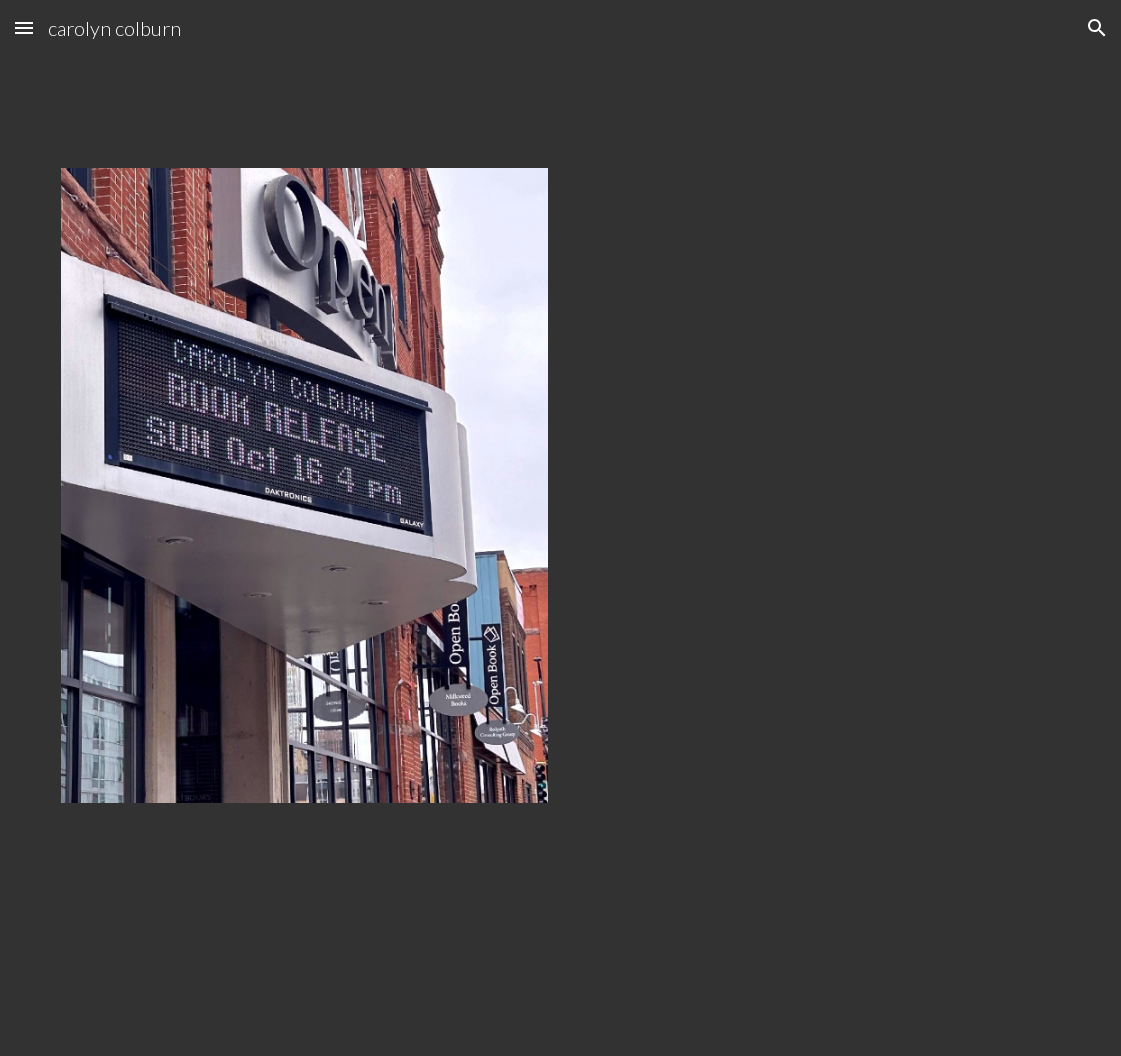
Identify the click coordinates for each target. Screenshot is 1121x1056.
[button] (24, 27)
